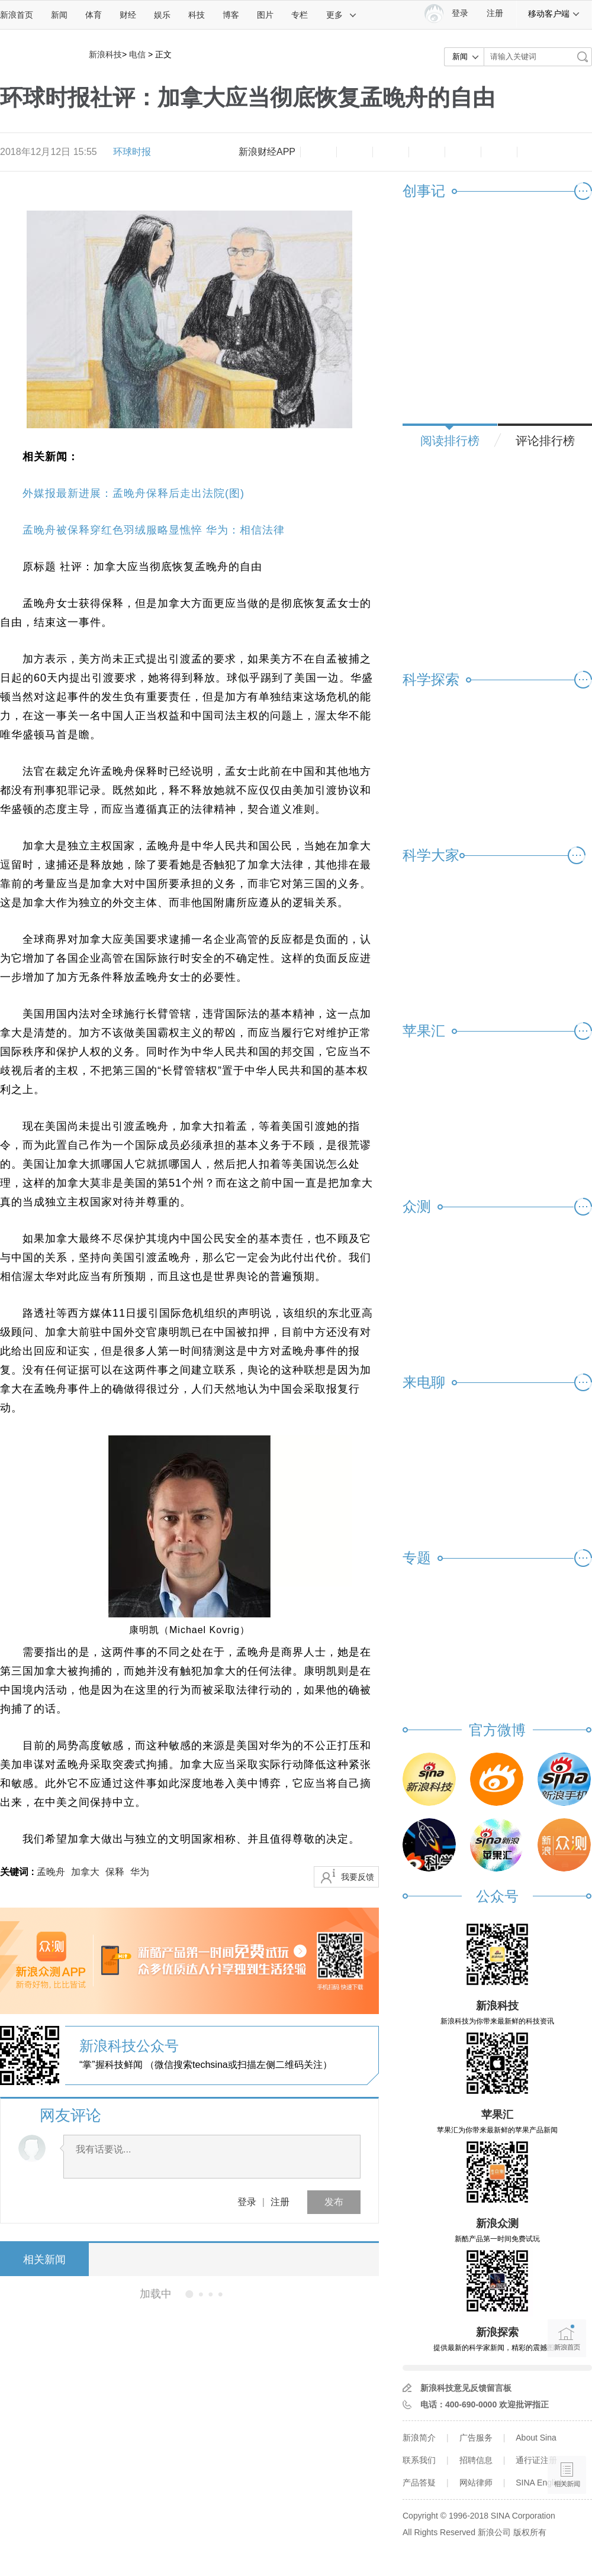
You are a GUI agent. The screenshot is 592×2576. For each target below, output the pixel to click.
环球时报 (132, 152)
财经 (128, 15)
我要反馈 (357, 1877)
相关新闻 (44, 2259)
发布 (333, 2202)
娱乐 (162, 15)
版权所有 (529, 2532)
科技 (196, 15)
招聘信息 (476, 2460)
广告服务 (476, 2437)
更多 (341, 15)
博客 (231, 15)
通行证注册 (536, 2460)
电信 (137, 54)
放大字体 (354, 152)
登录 (246, 2202)
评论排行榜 (545, 440)
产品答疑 (419, 2482)
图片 (265, 15)
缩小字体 (318, 152)
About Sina (536, 2437)
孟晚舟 (51, 1872)
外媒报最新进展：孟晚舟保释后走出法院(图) (133, 493)
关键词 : (18, 1872)
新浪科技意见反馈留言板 (465, 2388)
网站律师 (476, 2482)
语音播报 (567, 2429)
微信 (463, 152)
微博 (427, 152)
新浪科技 (105, 54)
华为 (139, 1872)
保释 (114, 1872)
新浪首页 (16, 15)
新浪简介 (419, 2437)
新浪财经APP (267, 152)
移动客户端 (554, 13)
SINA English (540, 2482)
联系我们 (419, 2460)
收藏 (390, 152)
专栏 (299, 15)
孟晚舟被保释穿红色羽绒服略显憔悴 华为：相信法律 (153, 530)
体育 (93, 15)
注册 (495, 13)
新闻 (59, 15)
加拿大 (85, 1872)
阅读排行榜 (450, 440)
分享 (499, 152)
